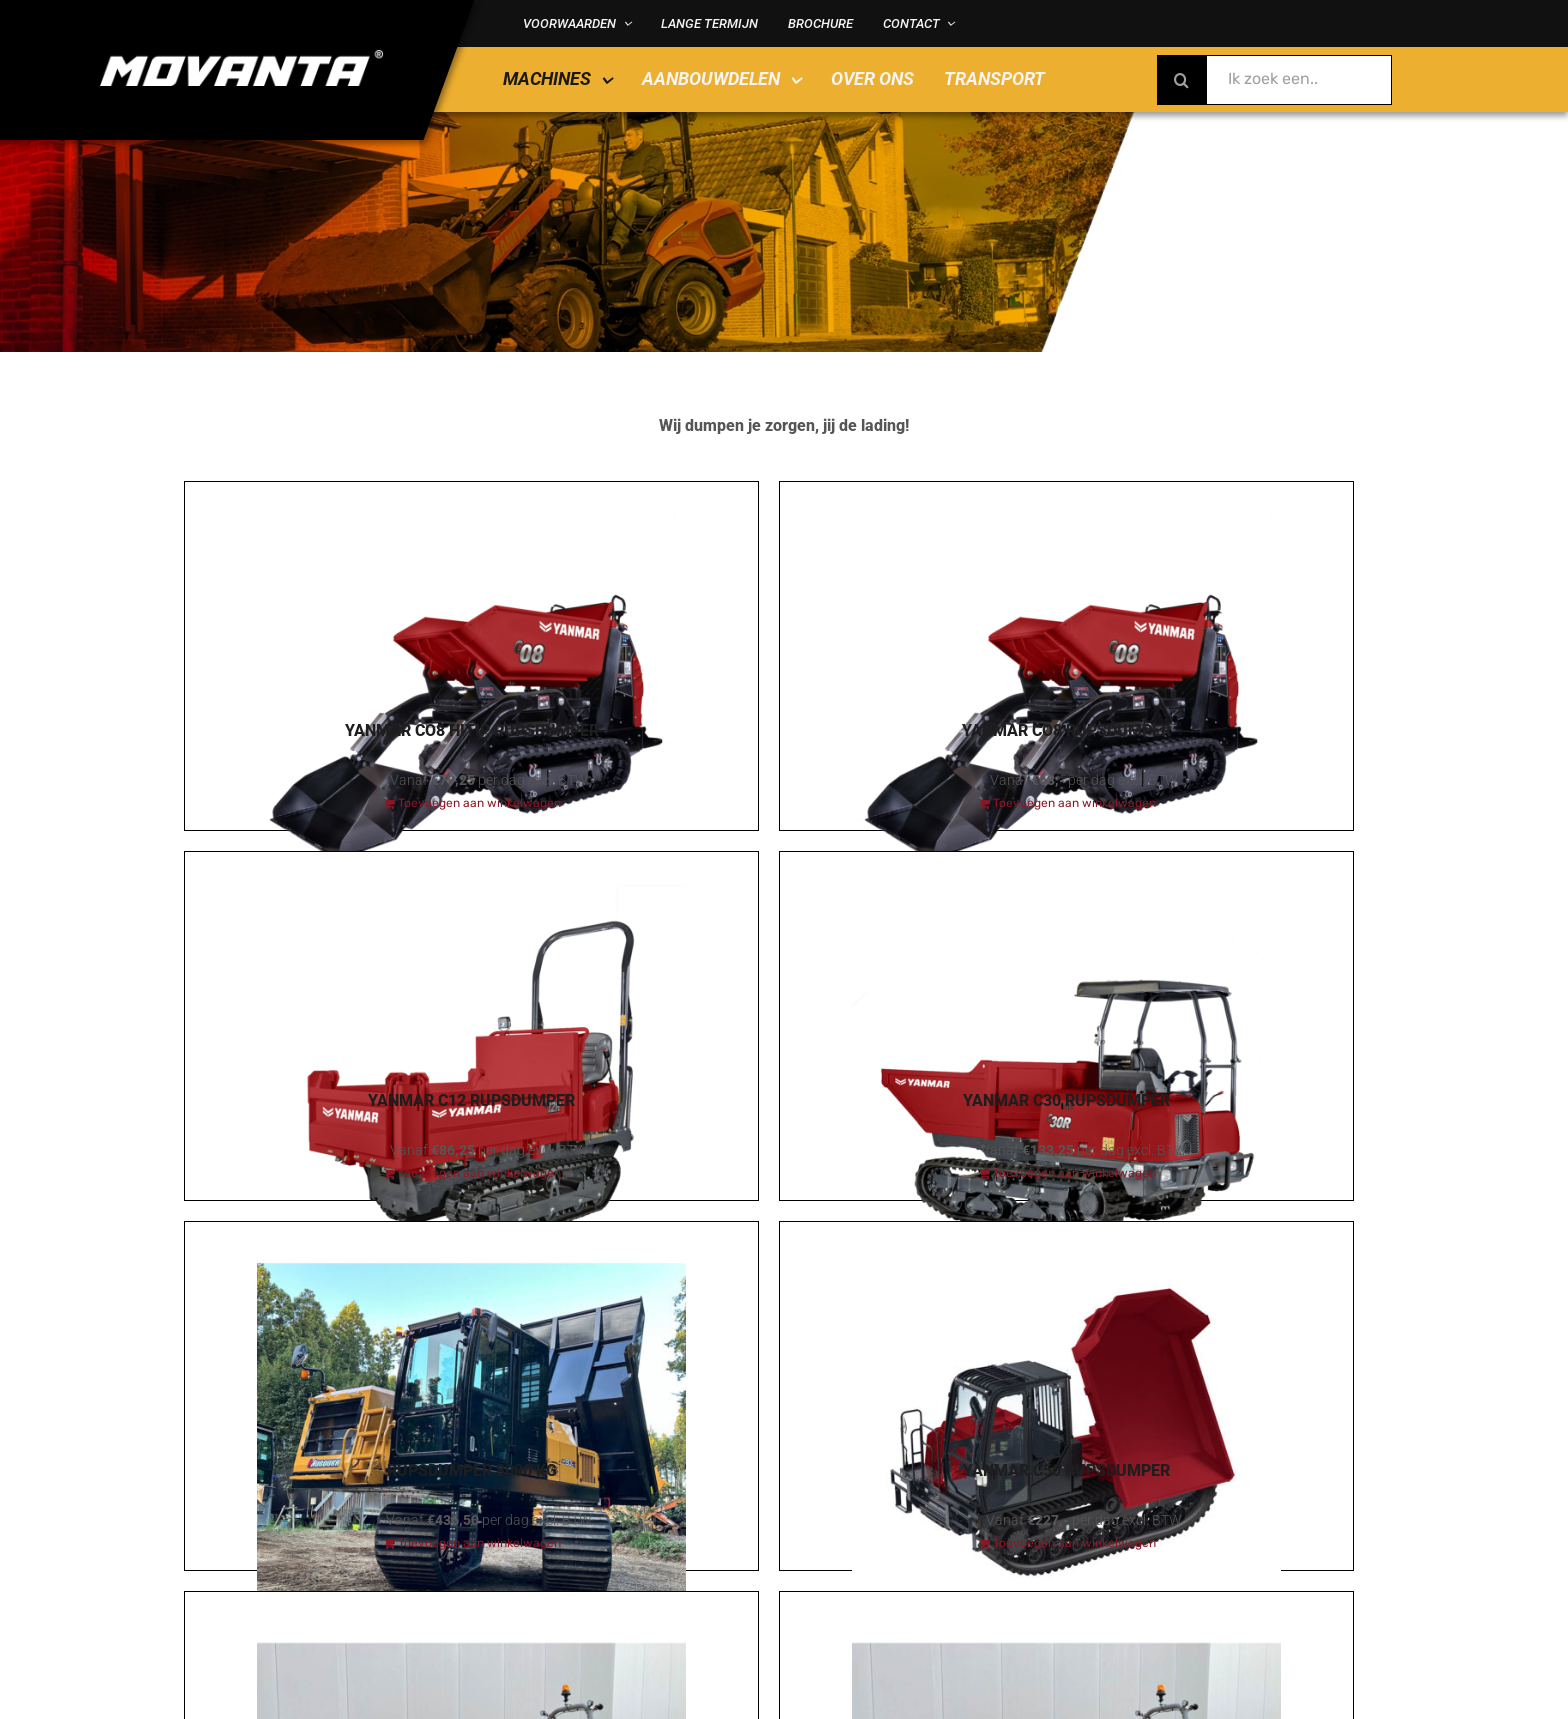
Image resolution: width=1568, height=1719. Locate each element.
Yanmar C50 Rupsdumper (1066, 1470)
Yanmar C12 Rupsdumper (471, 1100)
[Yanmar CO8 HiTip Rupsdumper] (471, 592)
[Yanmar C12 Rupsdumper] (471, 962)
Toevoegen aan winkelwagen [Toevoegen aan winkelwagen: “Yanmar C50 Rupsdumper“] (1074, 1543)
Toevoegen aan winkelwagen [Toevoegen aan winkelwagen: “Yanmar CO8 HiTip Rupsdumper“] (479, 803)
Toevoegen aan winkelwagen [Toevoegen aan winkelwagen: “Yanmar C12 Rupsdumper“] (479, 1173)
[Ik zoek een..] (1274, 80)
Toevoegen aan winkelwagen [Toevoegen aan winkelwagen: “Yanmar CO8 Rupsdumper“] (1074, 803)
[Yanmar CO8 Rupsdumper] (1066, 592)
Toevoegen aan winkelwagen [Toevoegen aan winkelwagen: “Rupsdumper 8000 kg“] (479, 1543)
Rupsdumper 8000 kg (472, 1470)
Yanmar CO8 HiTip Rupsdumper (472, 730)
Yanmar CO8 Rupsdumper (1066, 730)
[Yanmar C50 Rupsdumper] (1066, 1332)
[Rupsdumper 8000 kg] (471, 1332)
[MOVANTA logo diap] (241, 57)
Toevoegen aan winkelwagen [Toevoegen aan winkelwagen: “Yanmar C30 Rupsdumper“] (1074, 1173)
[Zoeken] (1182, 80)
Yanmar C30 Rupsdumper (1066, 1100)
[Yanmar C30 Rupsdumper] (1066, 962)
